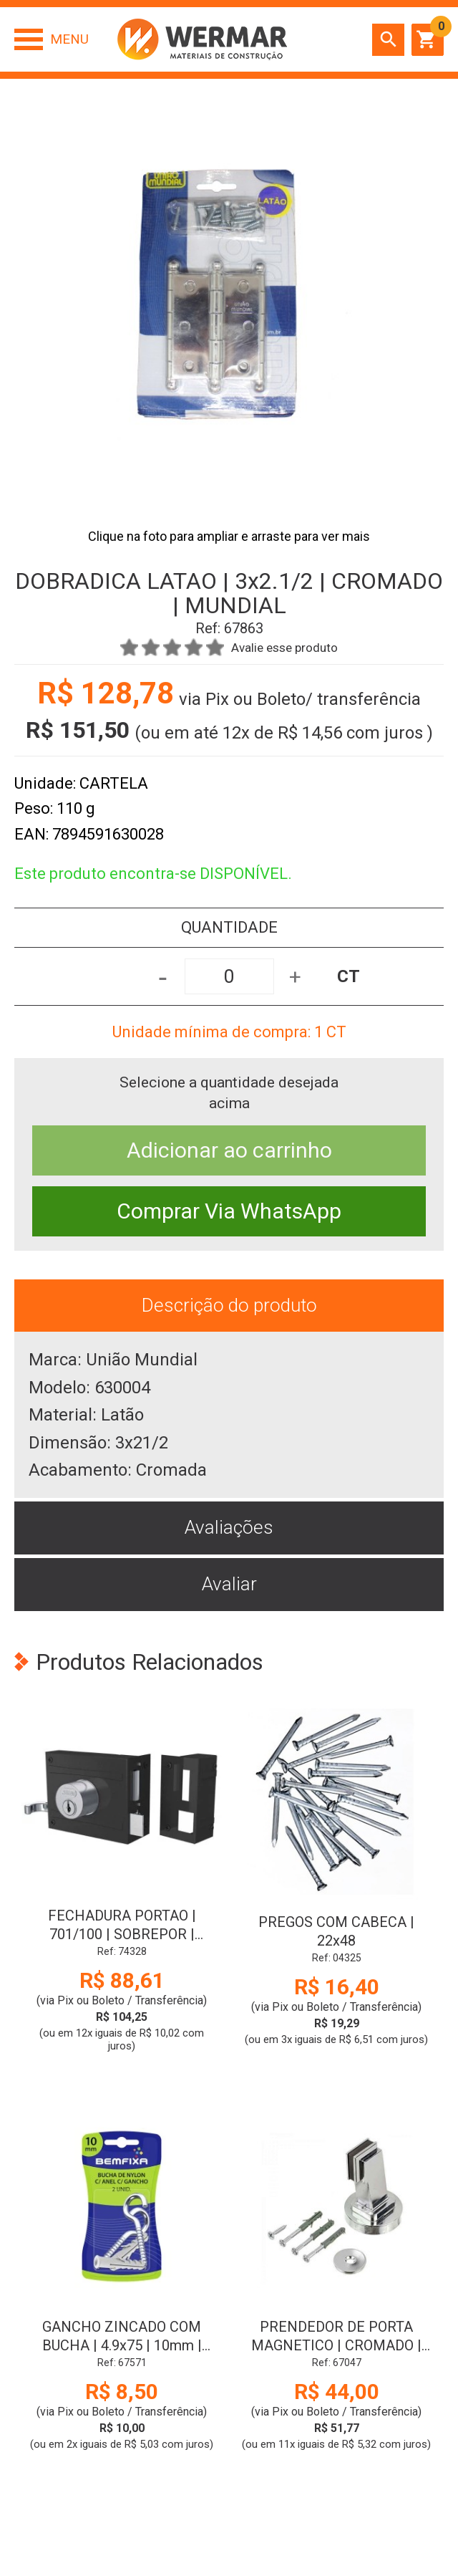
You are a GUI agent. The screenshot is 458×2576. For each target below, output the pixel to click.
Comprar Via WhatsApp (229, 1211)
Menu (69, 39)
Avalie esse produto (284, 647)
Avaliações (229, 1527)
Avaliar (229, 1584)
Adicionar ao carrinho (229, 1150)
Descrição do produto (229, 1305)
